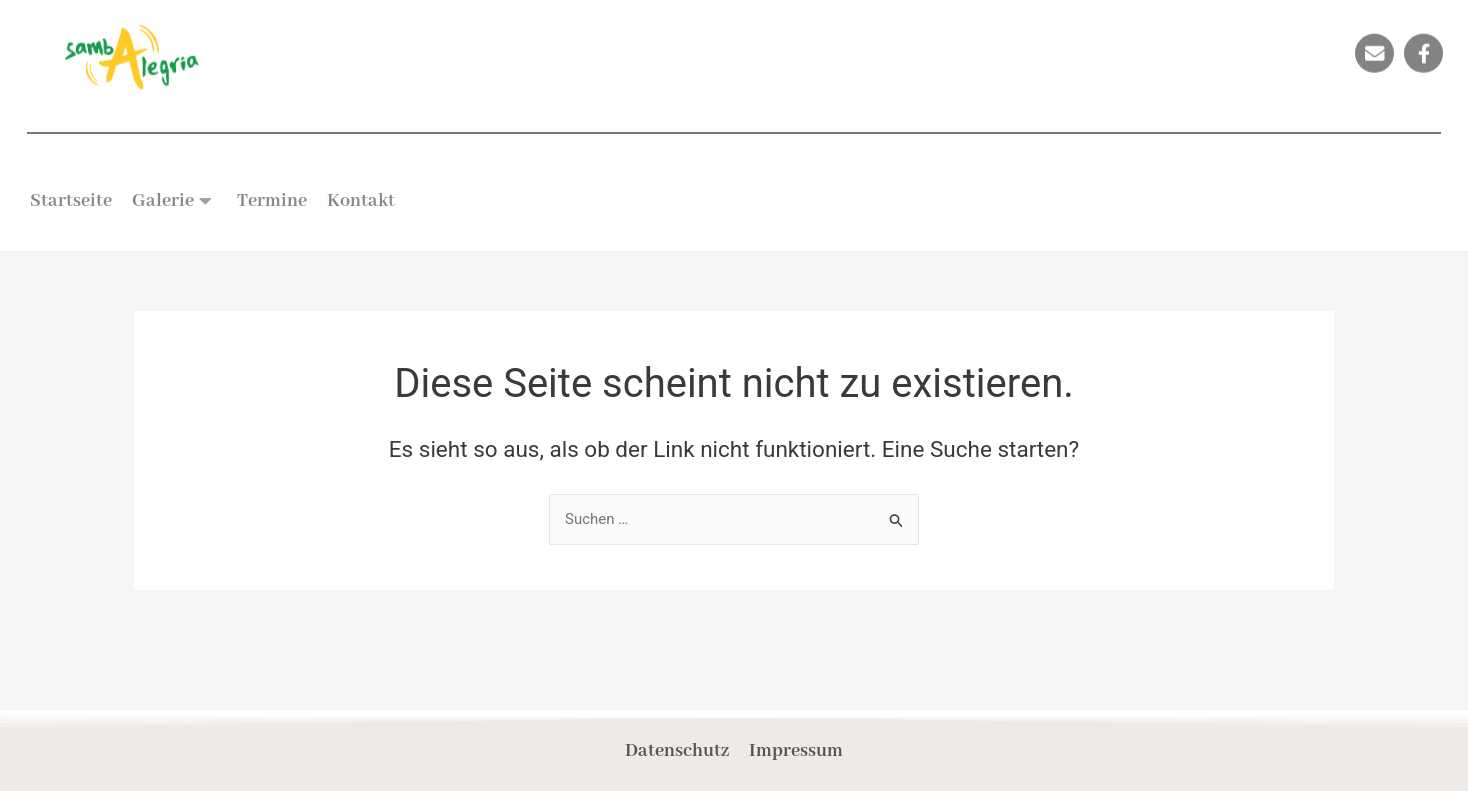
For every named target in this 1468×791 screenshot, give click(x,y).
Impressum (796, 751)
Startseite (71, 201)
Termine (272, 201)
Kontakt (361, 201)
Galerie (172, 201)
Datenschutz (677, 751)
